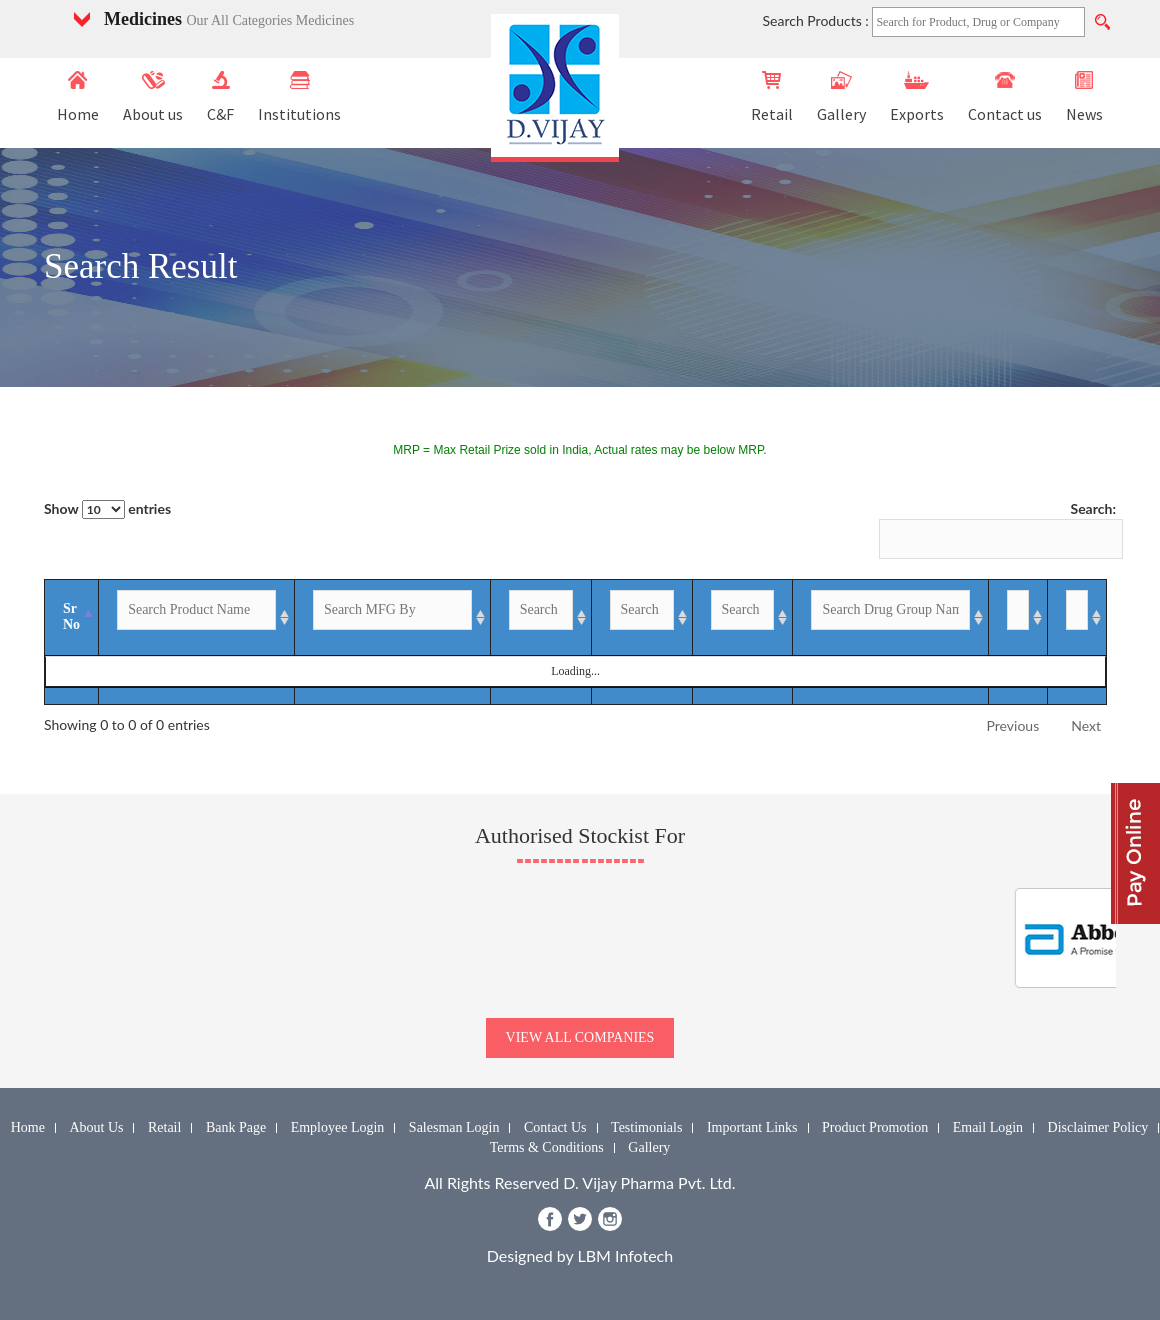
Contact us (1005, 97)
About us (153, 97)
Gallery (841, 97)
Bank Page (236, 1127)
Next (1086, 725)
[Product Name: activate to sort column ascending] (192, 618)
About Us (96, 1127)
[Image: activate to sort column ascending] (1069, 618)
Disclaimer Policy (1098, 1127)
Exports (917, 97)
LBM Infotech (626, 1255)
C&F (220, 97)
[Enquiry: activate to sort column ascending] (989, 618)
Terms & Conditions (547, 1147)
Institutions (299, 97)
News (1084, 97)
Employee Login (338, 1127)
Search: (997, 529)
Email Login (988, 1127)
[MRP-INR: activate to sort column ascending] (616, 618)
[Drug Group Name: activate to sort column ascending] (854, 618)
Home (78, 97)
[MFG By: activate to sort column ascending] (374, 618)
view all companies (580, 1037)
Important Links (752, 1127)
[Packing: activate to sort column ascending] (516, 618)
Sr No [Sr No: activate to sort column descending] (71, 616)
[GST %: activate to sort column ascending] (714, 618)
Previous (1013, 725)
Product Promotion (875, 1127)
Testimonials (646, 1127)
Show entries (107, 509)
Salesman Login (454, 1127)
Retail (772, 97)
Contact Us (555, 1127)
